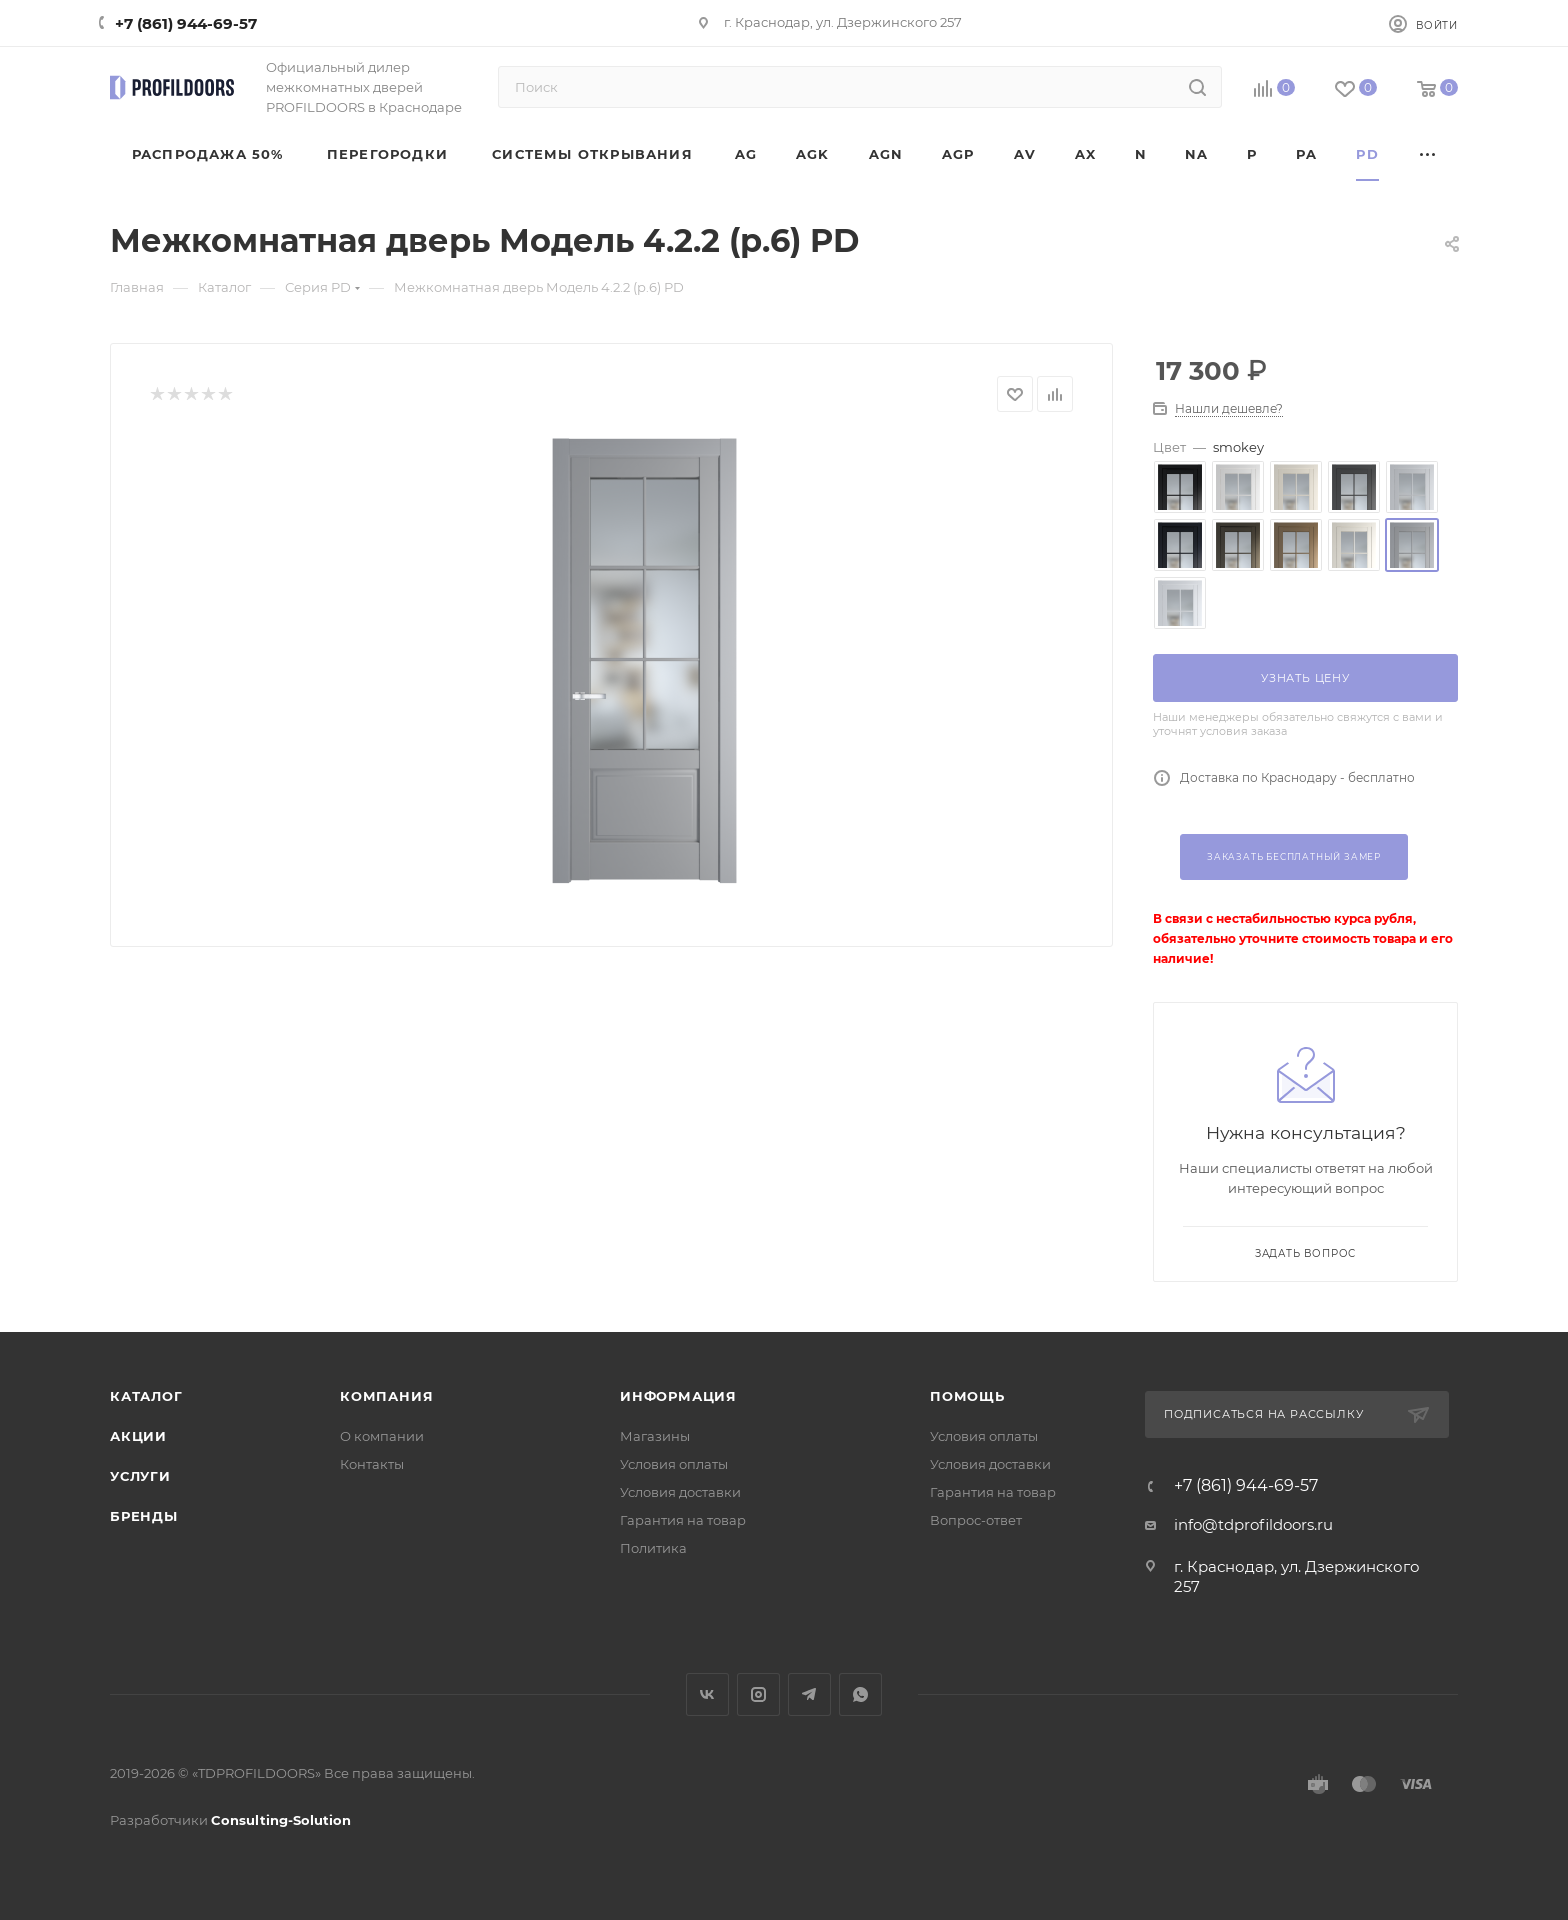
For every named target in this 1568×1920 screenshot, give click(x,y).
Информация (678, 1396)
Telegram (809, 1694)
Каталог (146, 1396)
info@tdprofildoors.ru (1253, 1524)
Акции (138, 1436)
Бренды (144, 1516)
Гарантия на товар (683, 1520)
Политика (653, 1548)
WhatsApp (860, 1694)
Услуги (140, 1476)
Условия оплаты (674, 1464)
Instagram (758, 1694)
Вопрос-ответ (976, 1520)
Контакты (372, 1464)
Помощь (967, 1396)
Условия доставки (680, 1492)
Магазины (655, 1436)
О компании (382, 1436)
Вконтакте (707, 1694)
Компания (386, 1396)
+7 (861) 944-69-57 (186, 23)
